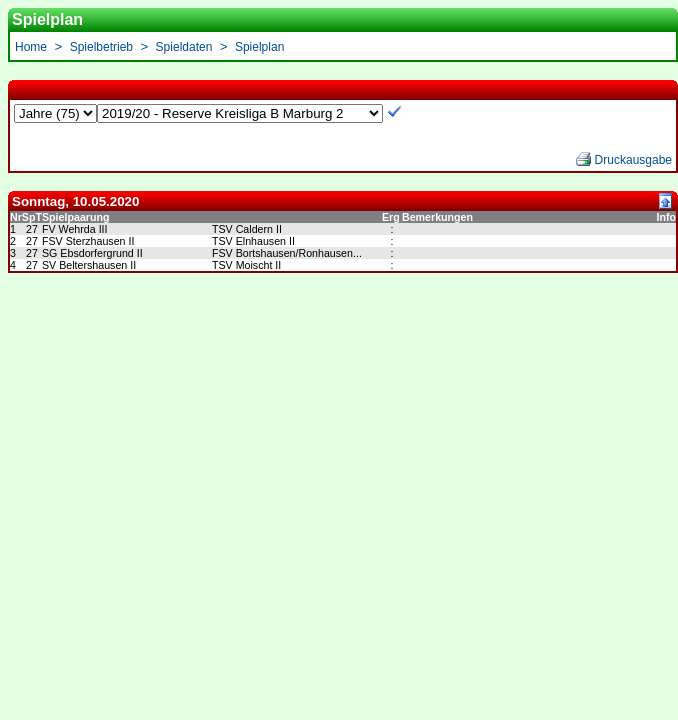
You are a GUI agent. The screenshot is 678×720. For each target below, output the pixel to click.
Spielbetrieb (101, 47)
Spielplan (259, 47)
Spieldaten (184, 47)
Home (31, 47)
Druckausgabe (623, 160)
